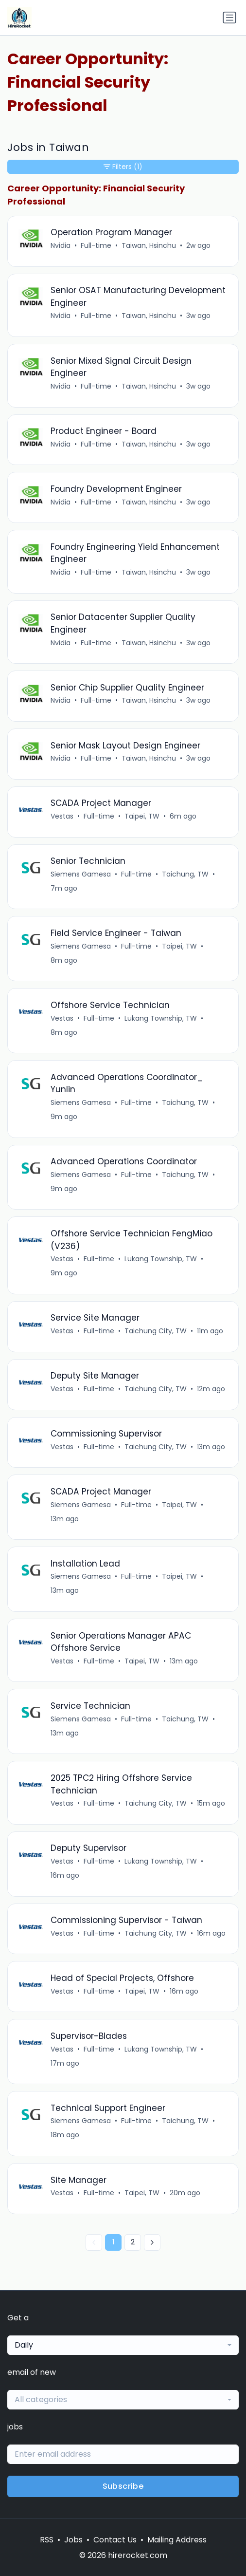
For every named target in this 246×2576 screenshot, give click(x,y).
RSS (46, 2539)
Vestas (62, 816)
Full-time (96, 245)
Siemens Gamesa (81, 874)
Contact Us (115, 2539)
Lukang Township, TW (160, 1018)
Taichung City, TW (155, 1331)
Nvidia (60, 245)
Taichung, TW (185, 874)
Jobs (73, 2539)
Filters (123, 167)
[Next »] (152, 2242)
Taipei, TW (141, 816)
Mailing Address (177, 2539)
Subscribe (123, 2486)
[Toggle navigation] (229, 17)
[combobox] (123, 2345)
